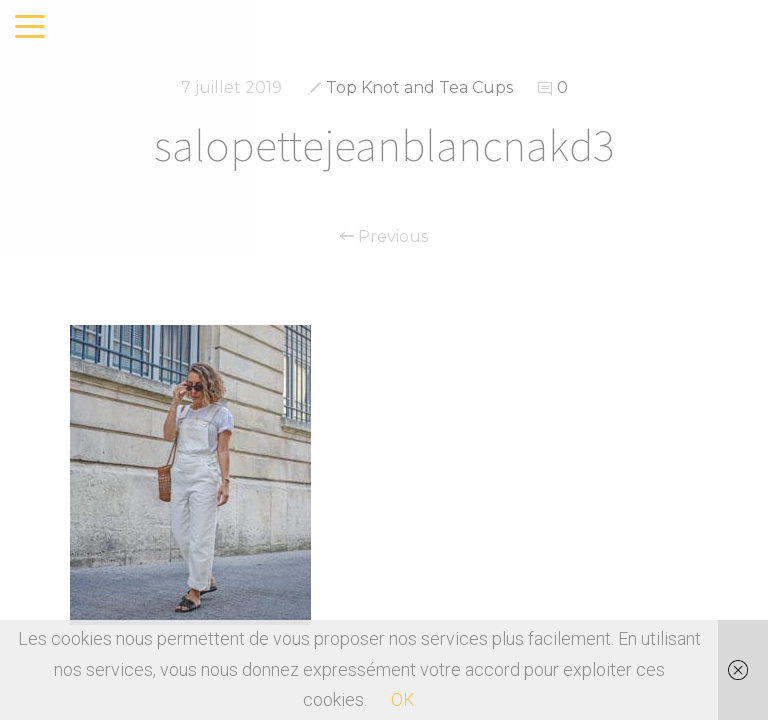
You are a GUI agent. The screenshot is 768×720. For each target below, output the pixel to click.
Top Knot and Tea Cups (419, 87)
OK (403, 699)
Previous (384, 237)
